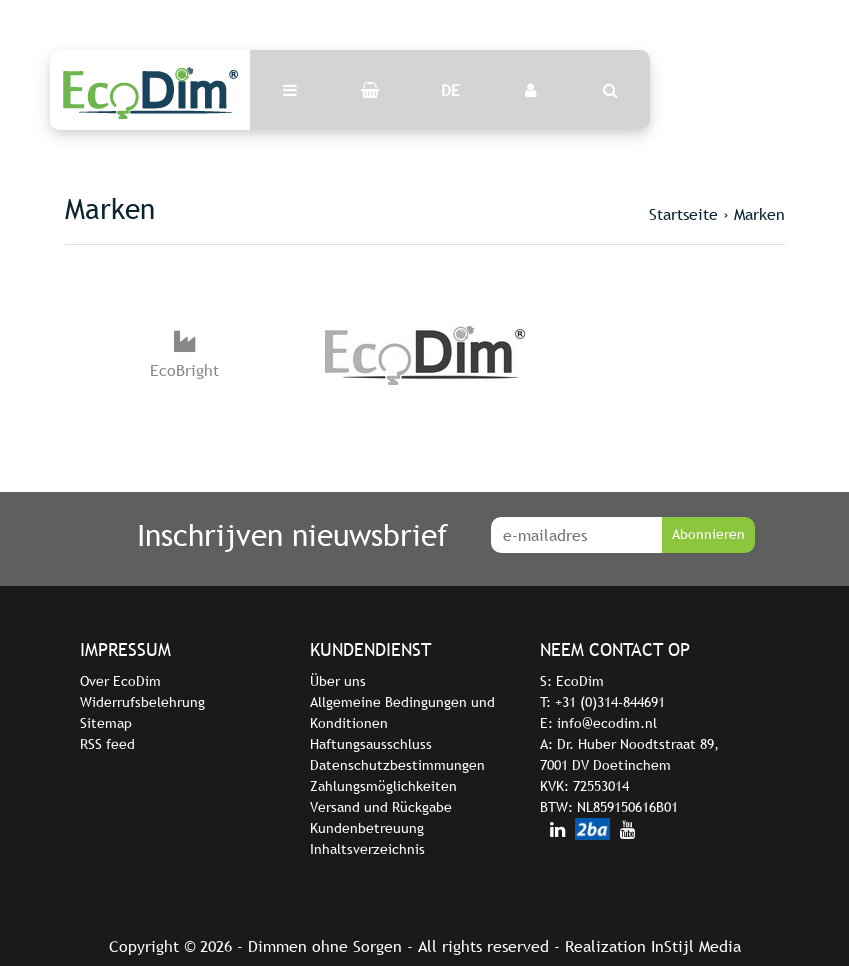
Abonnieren (708, 534)
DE (450, 90)
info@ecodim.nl (607, 723)
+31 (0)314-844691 (610, 702)
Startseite (683, 214)
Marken (759, 214)
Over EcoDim (120, 681)
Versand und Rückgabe (381, 807)
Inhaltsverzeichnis (367, 849)
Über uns (338, 681)
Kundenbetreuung (367, 828)
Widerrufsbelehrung (142, 702)
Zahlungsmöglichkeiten (383, 786)
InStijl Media (696, 946)
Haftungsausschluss (371, 744)
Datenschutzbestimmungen (397, 765)
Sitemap (106, 723)
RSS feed (107, 744)
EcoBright (184, 370)
